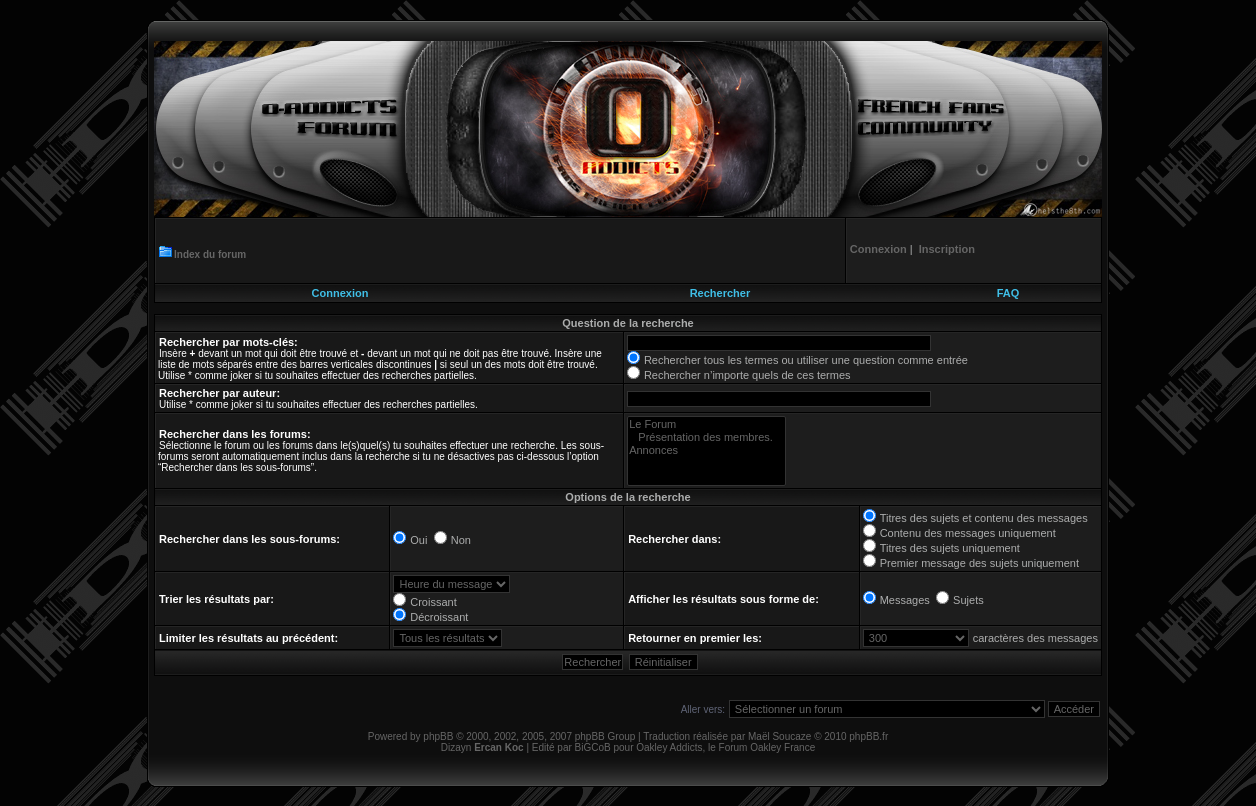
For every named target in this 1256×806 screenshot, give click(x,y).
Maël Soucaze (779, 736)
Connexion (340, 293)
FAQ (1008, 293)
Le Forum (706, 424)
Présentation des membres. (706, 437)
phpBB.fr (868, 736)
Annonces (706, 450)
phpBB (438, 736)
